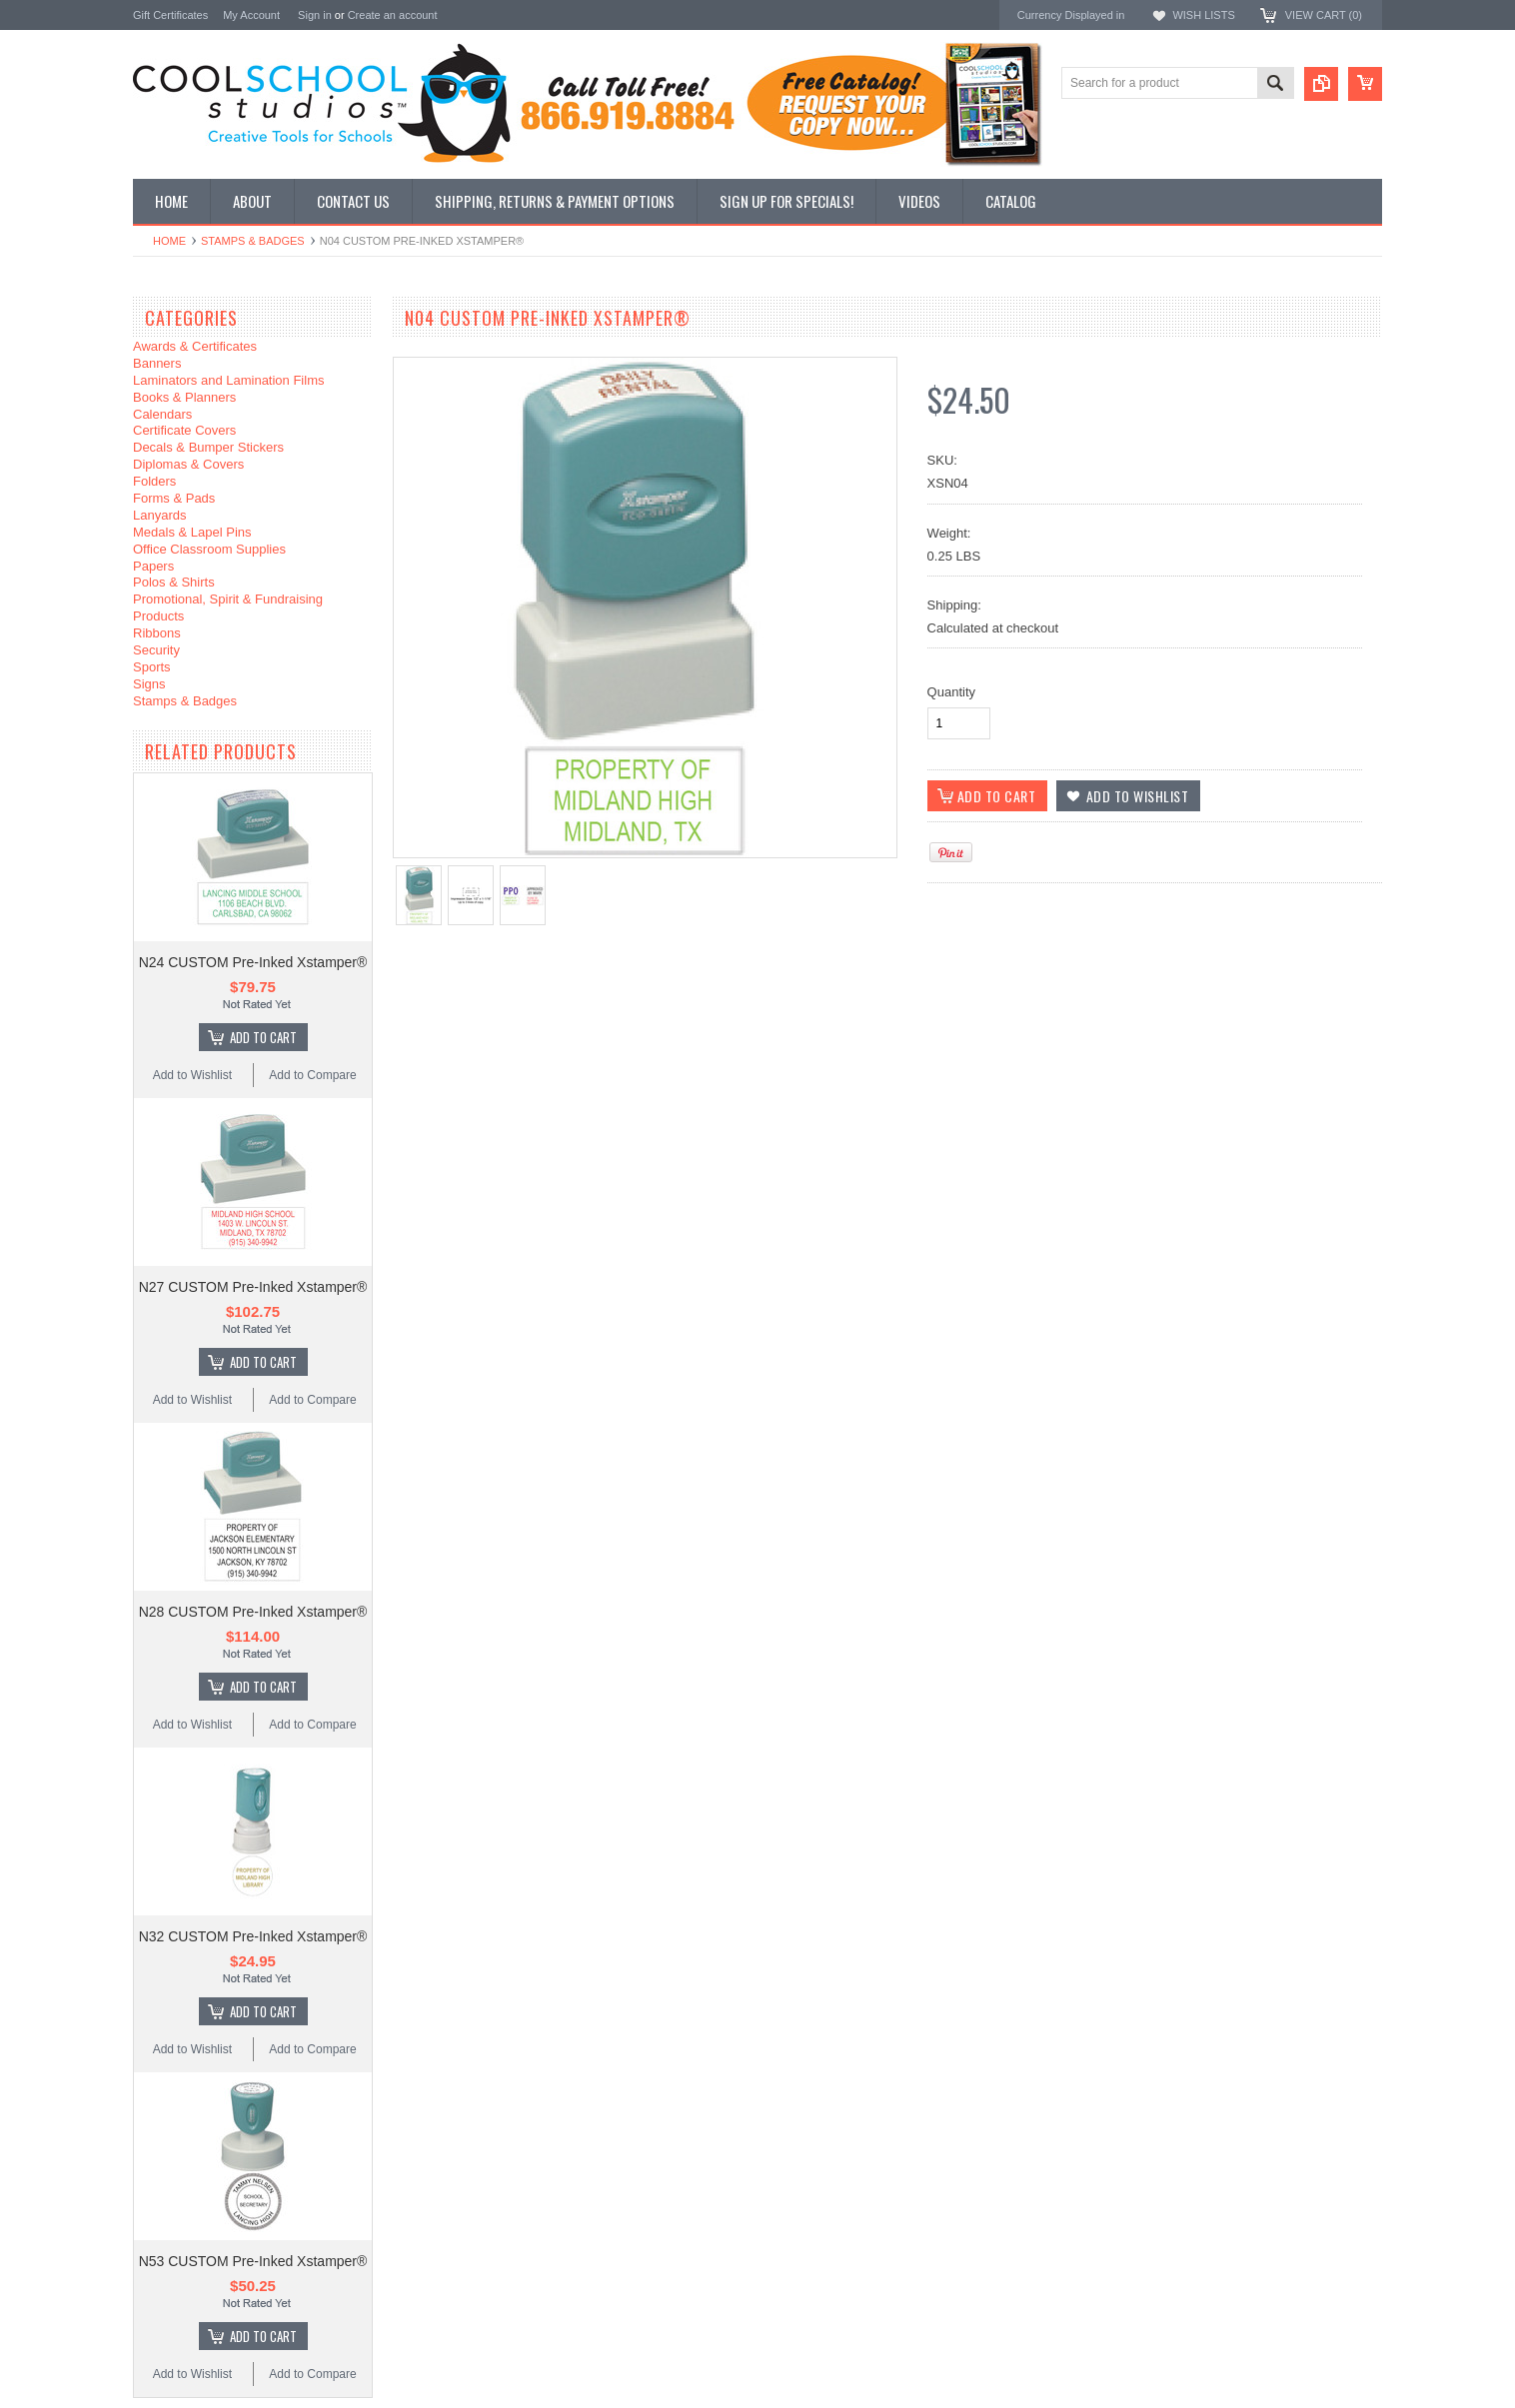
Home (169, 241)
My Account (251, 15)
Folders (154, 481)
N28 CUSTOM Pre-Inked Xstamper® (253, 1612)
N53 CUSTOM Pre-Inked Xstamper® (253, 2261)
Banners (157, 363)
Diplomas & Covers (188, 464)
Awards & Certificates (195, 346)
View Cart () (1323, 15)
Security (156, 649)
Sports (152, 666)
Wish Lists (1203, 15)
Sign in (315, 15)
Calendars (162, 414)
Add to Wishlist (192, 1075)
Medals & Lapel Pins (192, 532)
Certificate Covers (184, 430)
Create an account (393, 15)
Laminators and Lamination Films (228, 380)
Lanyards (159, 515)
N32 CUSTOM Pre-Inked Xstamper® (253, 1936)
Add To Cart (263, 1037)
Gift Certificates (170, 15)
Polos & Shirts (174, 582)
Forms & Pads (174, 498)
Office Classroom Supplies (209, 549)
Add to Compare (312, 1075)
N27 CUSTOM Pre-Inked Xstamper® (253, 1287)
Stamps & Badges (253, 241)
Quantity (951, 691)
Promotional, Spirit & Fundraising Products (228, 607)
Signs (149, 683)
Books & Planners (184, 397)
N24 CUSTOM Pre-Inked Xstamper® (253, 962)
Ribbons (157, 632)
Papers (153, 566)
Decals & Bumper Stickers (208, 447)
